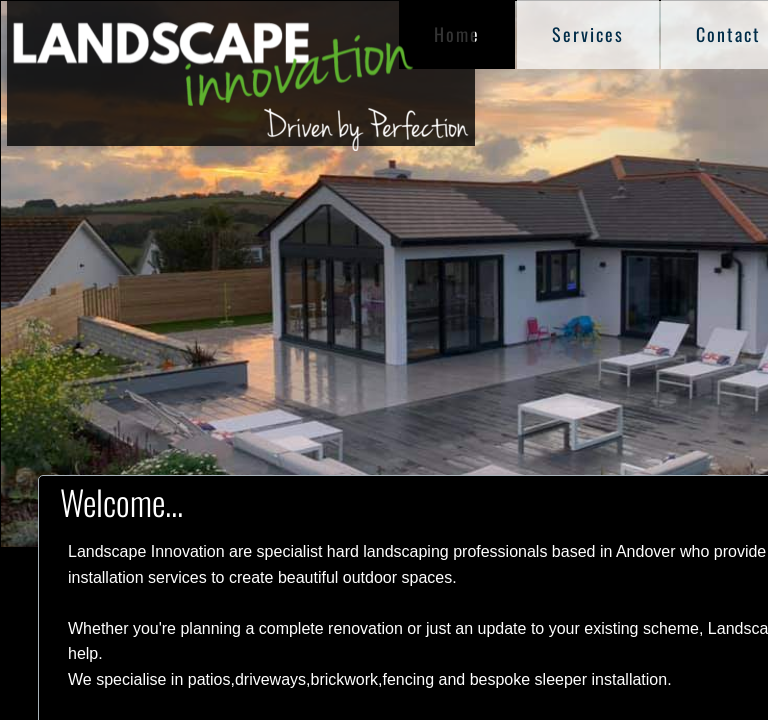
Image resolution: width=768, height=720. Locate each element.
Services (588, 34)
